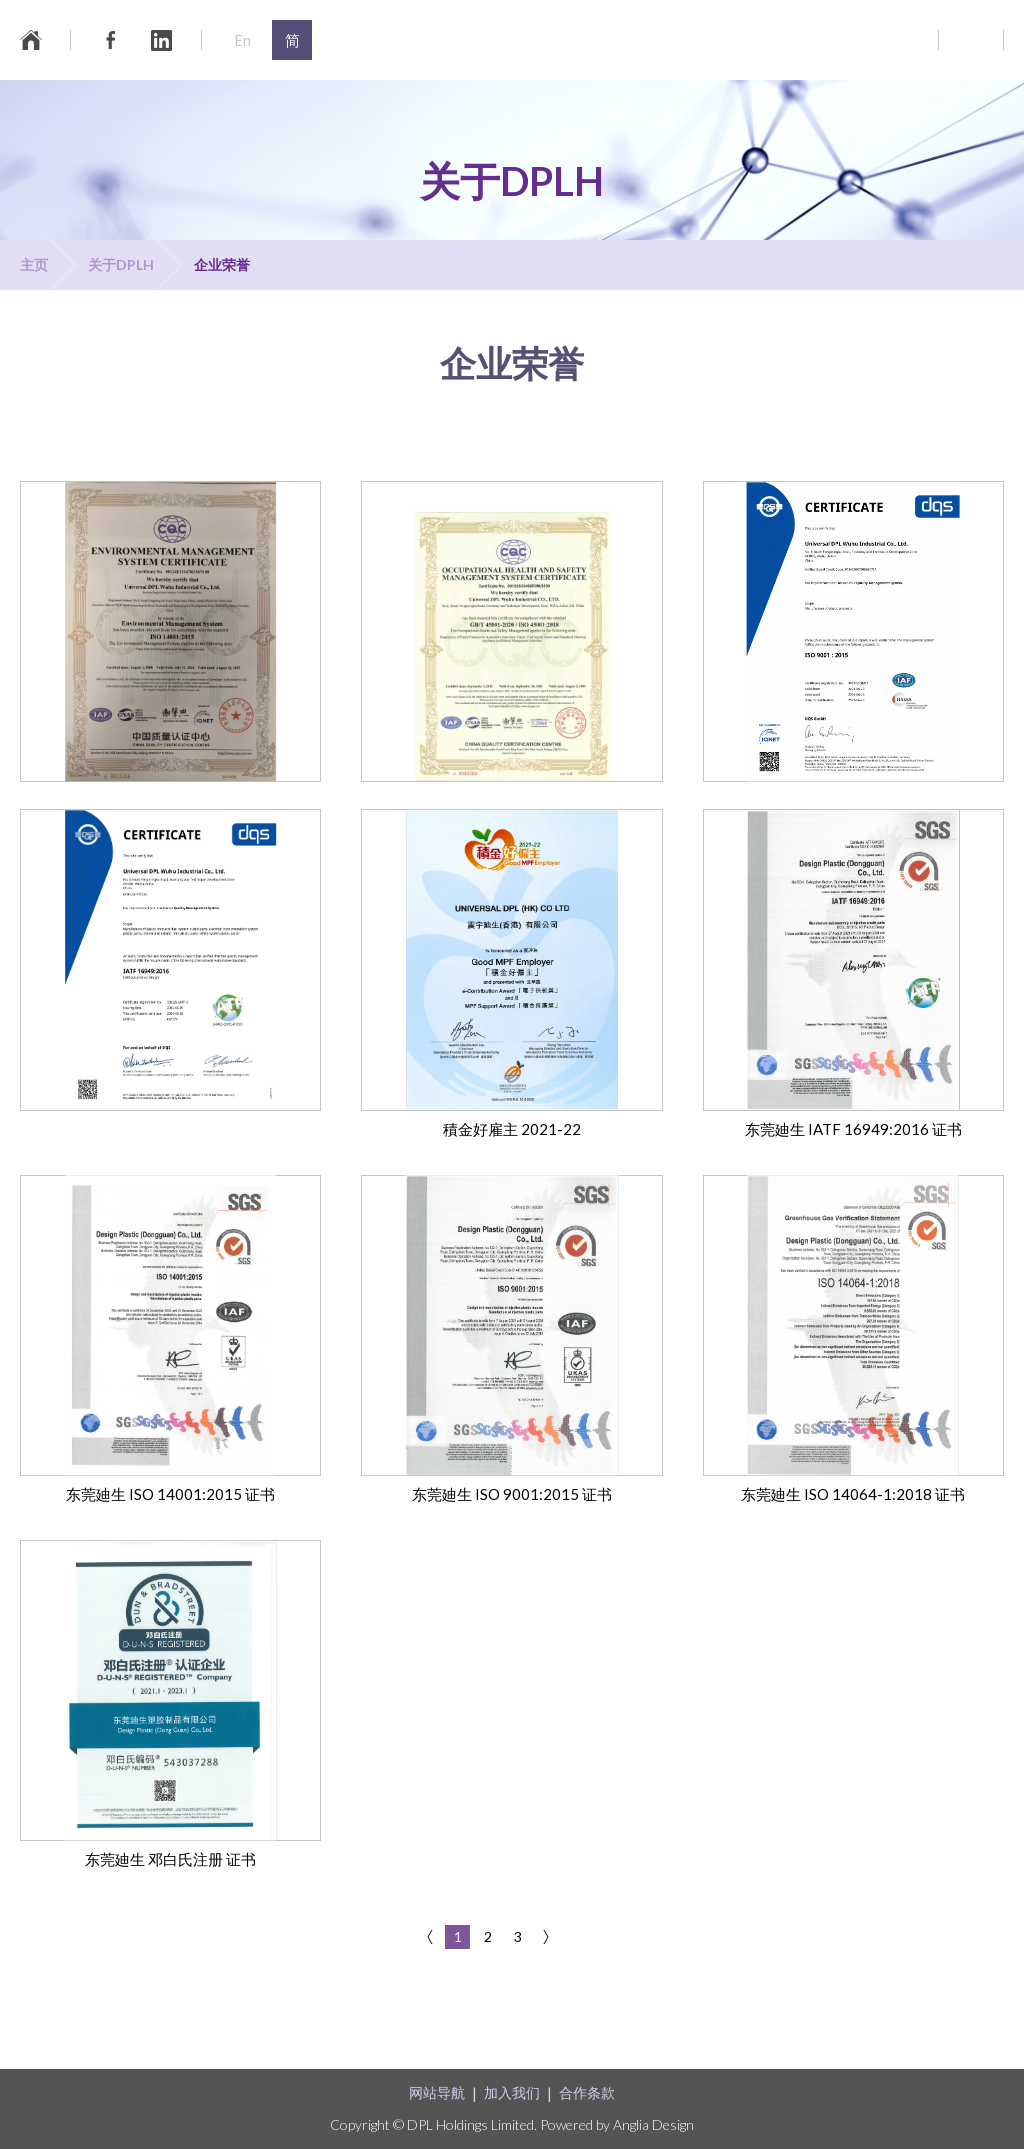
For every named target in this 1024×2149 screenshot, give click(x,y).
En (242, 40)
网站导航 (437, 2092)
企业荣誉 (222, 264)
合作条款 (587, 2092)
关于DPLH (121, 264)
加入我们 (512, 2092)
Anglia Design (653, 2124)
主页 (34, 264)
